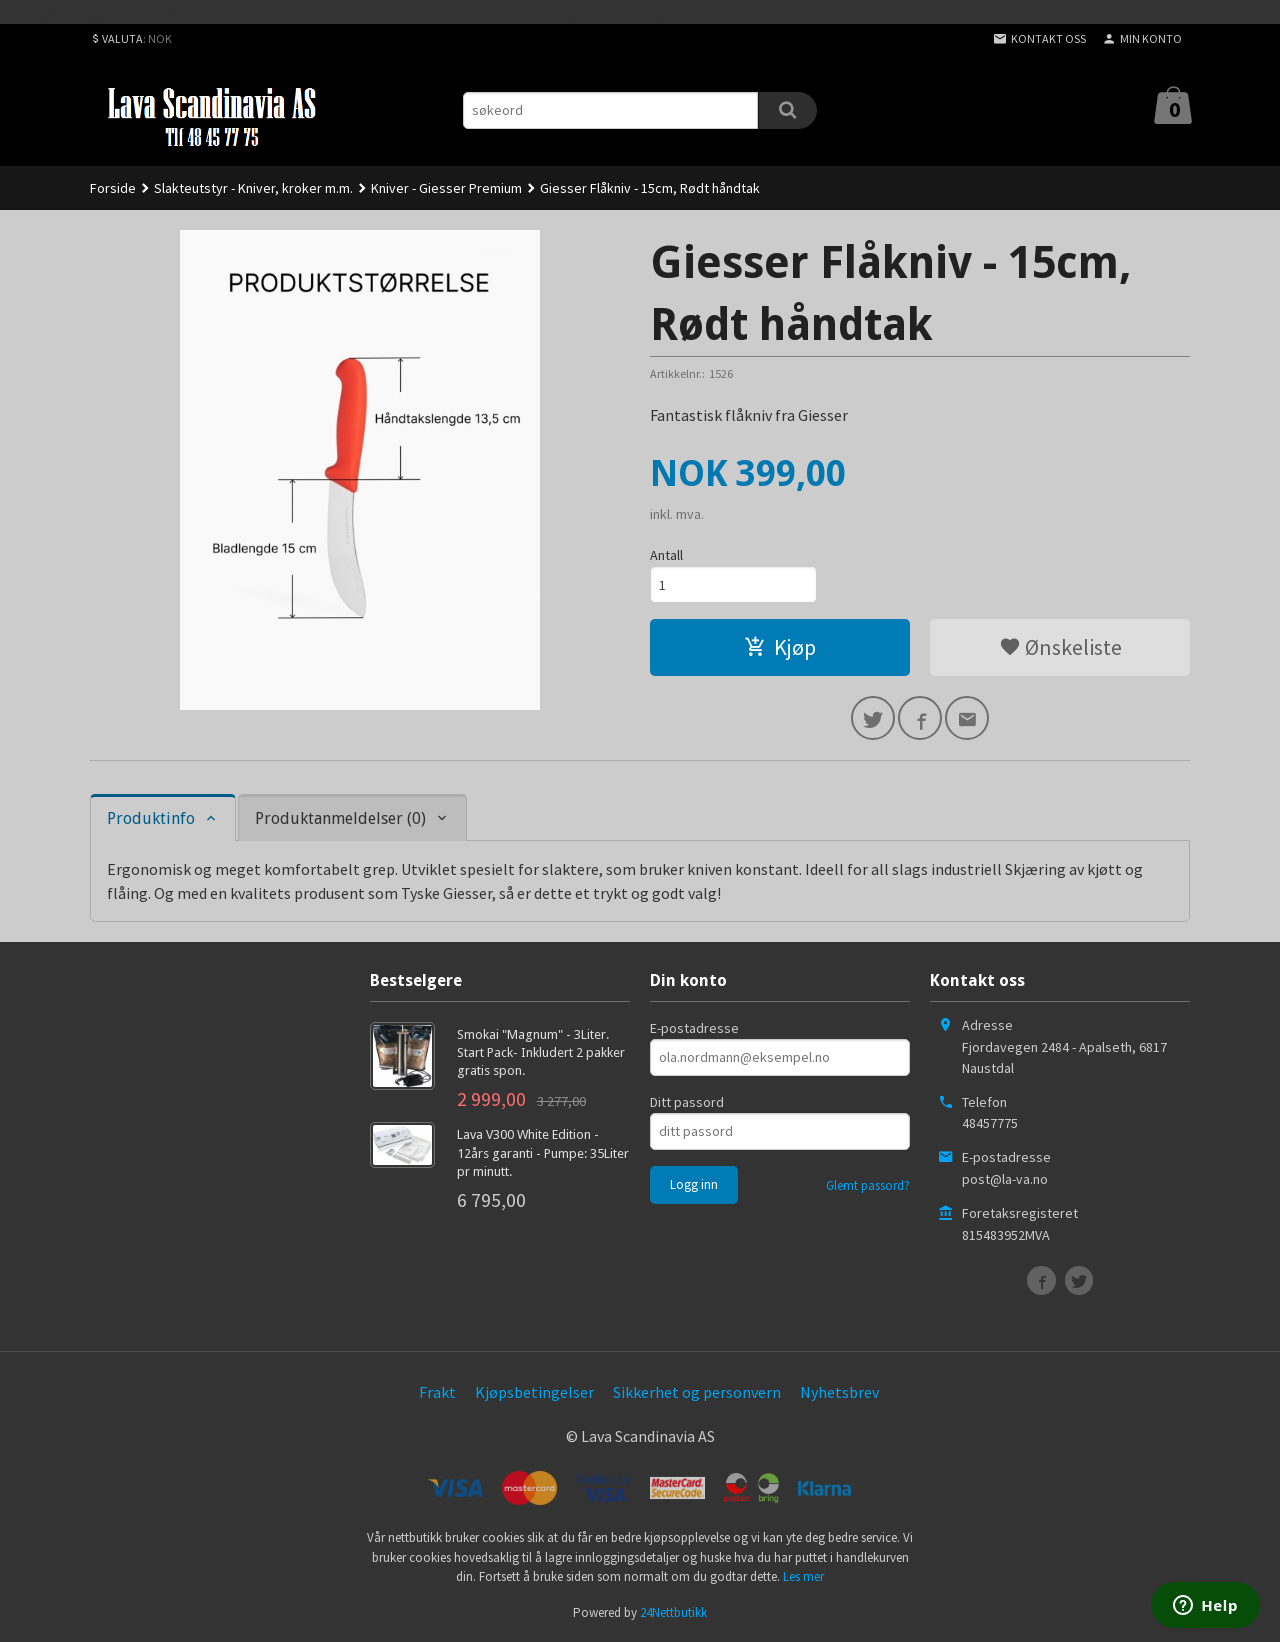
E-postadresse (694, 1028)
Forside (113, 188)
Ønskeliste (1060, 647)
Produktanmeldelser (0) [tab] (340, 818)
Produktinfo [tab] (151, 818)
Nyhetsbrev (839, 1392)
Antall (666, 555)
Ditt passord (687, 1102)
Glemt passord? (868, 1185)
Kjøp (780, 647)
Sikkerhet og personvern (697, 1392)
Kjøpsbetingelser (534, 1392)
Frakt (437, 1392)
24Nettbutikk (673, 1612)
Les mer (803, 1576)
